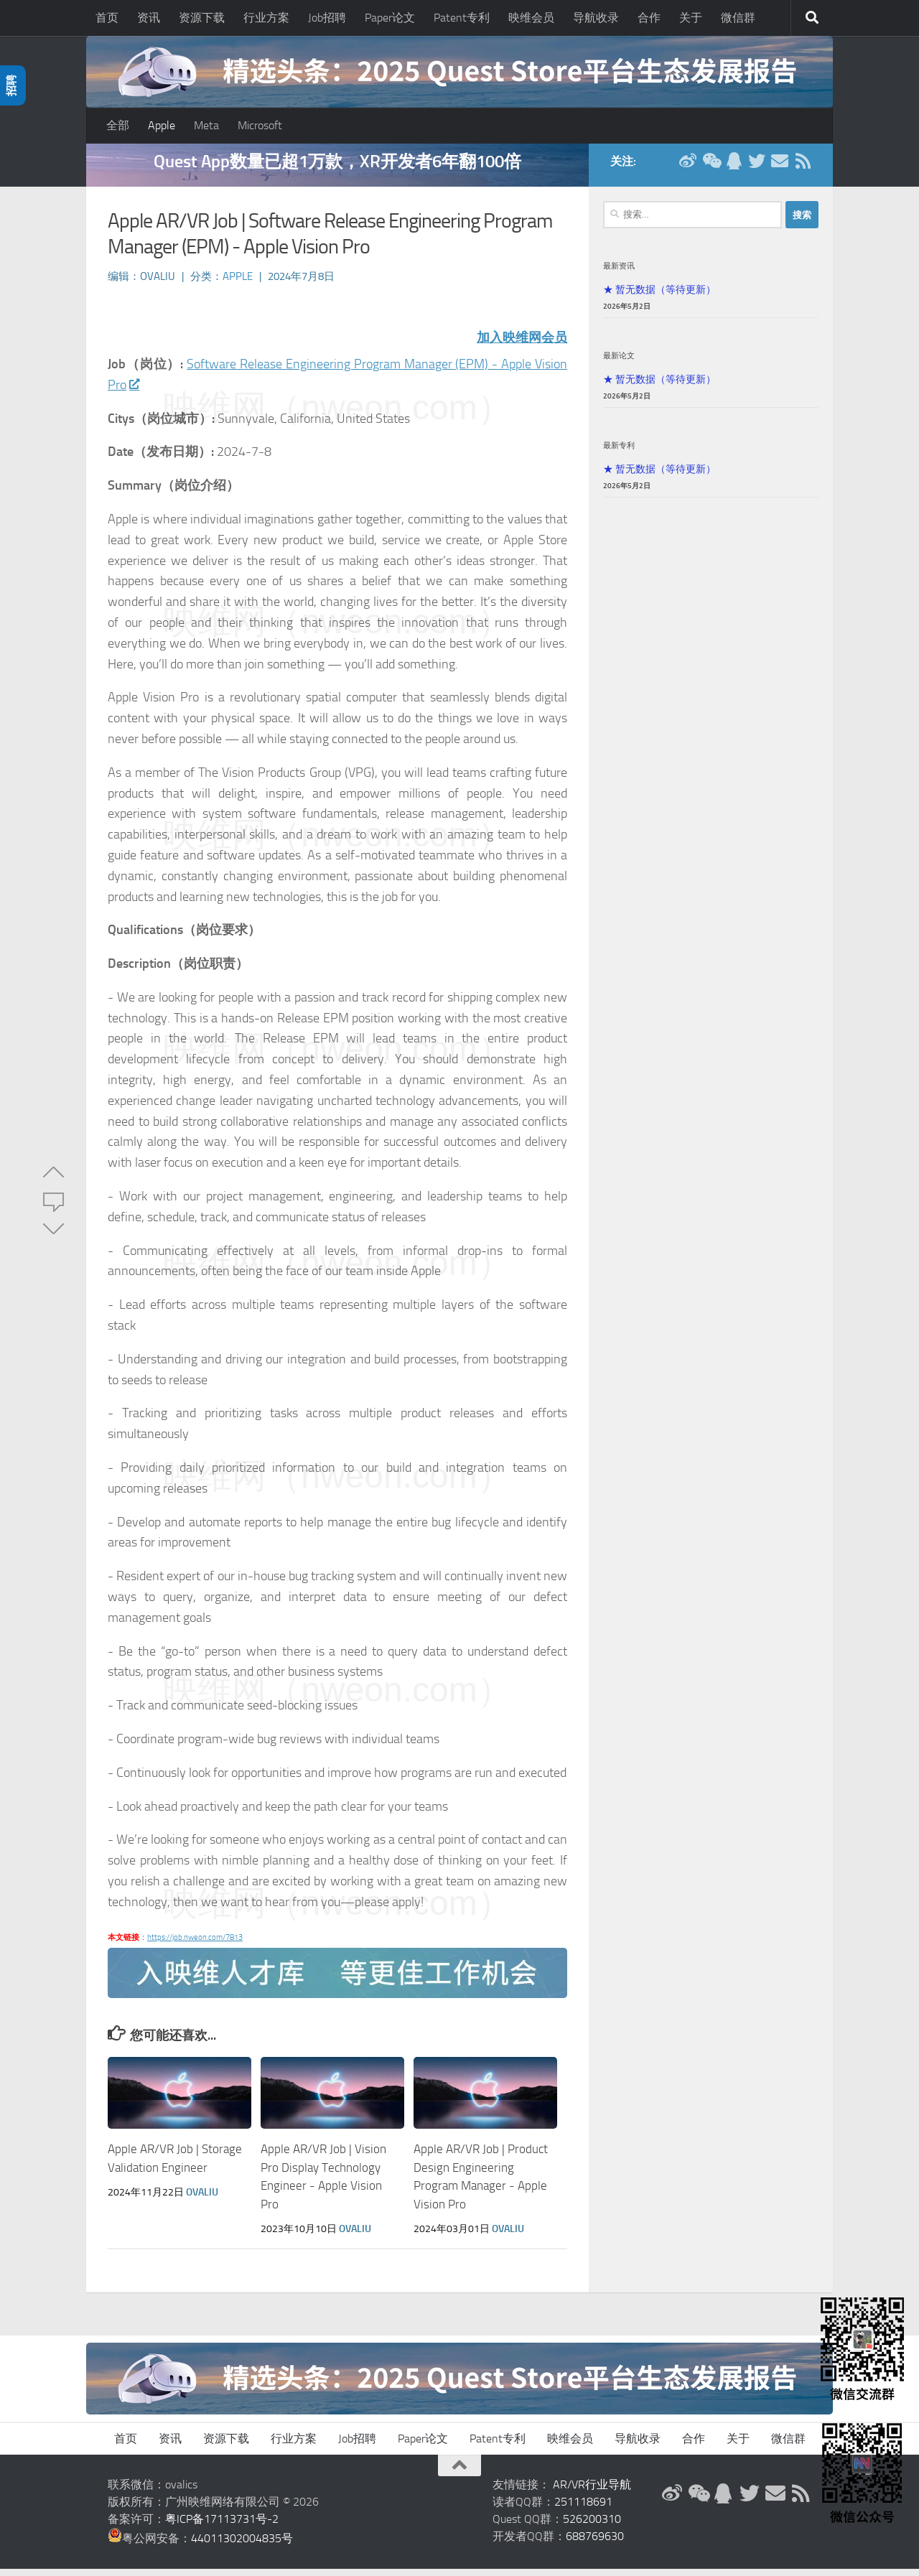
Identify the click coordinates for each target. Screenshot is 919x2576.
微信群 (738, 17)
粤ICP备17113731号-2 (222, 2526)
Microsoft (260, 125)
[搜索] (812, 18)
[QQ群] (733, 168)
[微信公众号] (710, 168)
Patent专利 (462, 17)
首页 (106, 17)
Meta (206, 125)
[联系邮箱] (779, 168)
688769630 (595, 2543)
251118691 (583, 2509)
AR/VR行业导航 (592, 2491)
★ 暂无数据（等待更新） (659, 296)
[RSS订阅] (802, 168)
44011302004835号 (242, 2545)
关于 (690, 17)
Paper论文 (390, 17)
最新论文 (619, 363)
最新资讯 (619, 273)
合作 (649, 17)
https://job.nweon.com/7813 (195, 1944)
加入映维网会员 (522, 345)
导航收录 (596, 17)
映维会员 (531, 17)
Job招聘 (327, 17)
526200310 (592, 2526)
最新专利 (619, 452)
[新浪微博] (687, 168)
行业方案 (266, 17)
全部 (117, 125)
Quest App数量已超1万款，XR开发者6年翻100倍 (337, 168)
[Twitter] (756, 168)
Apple (161, 125)
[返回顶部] (459, 2472)
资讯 (148, 17)
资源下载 (202, 17)
